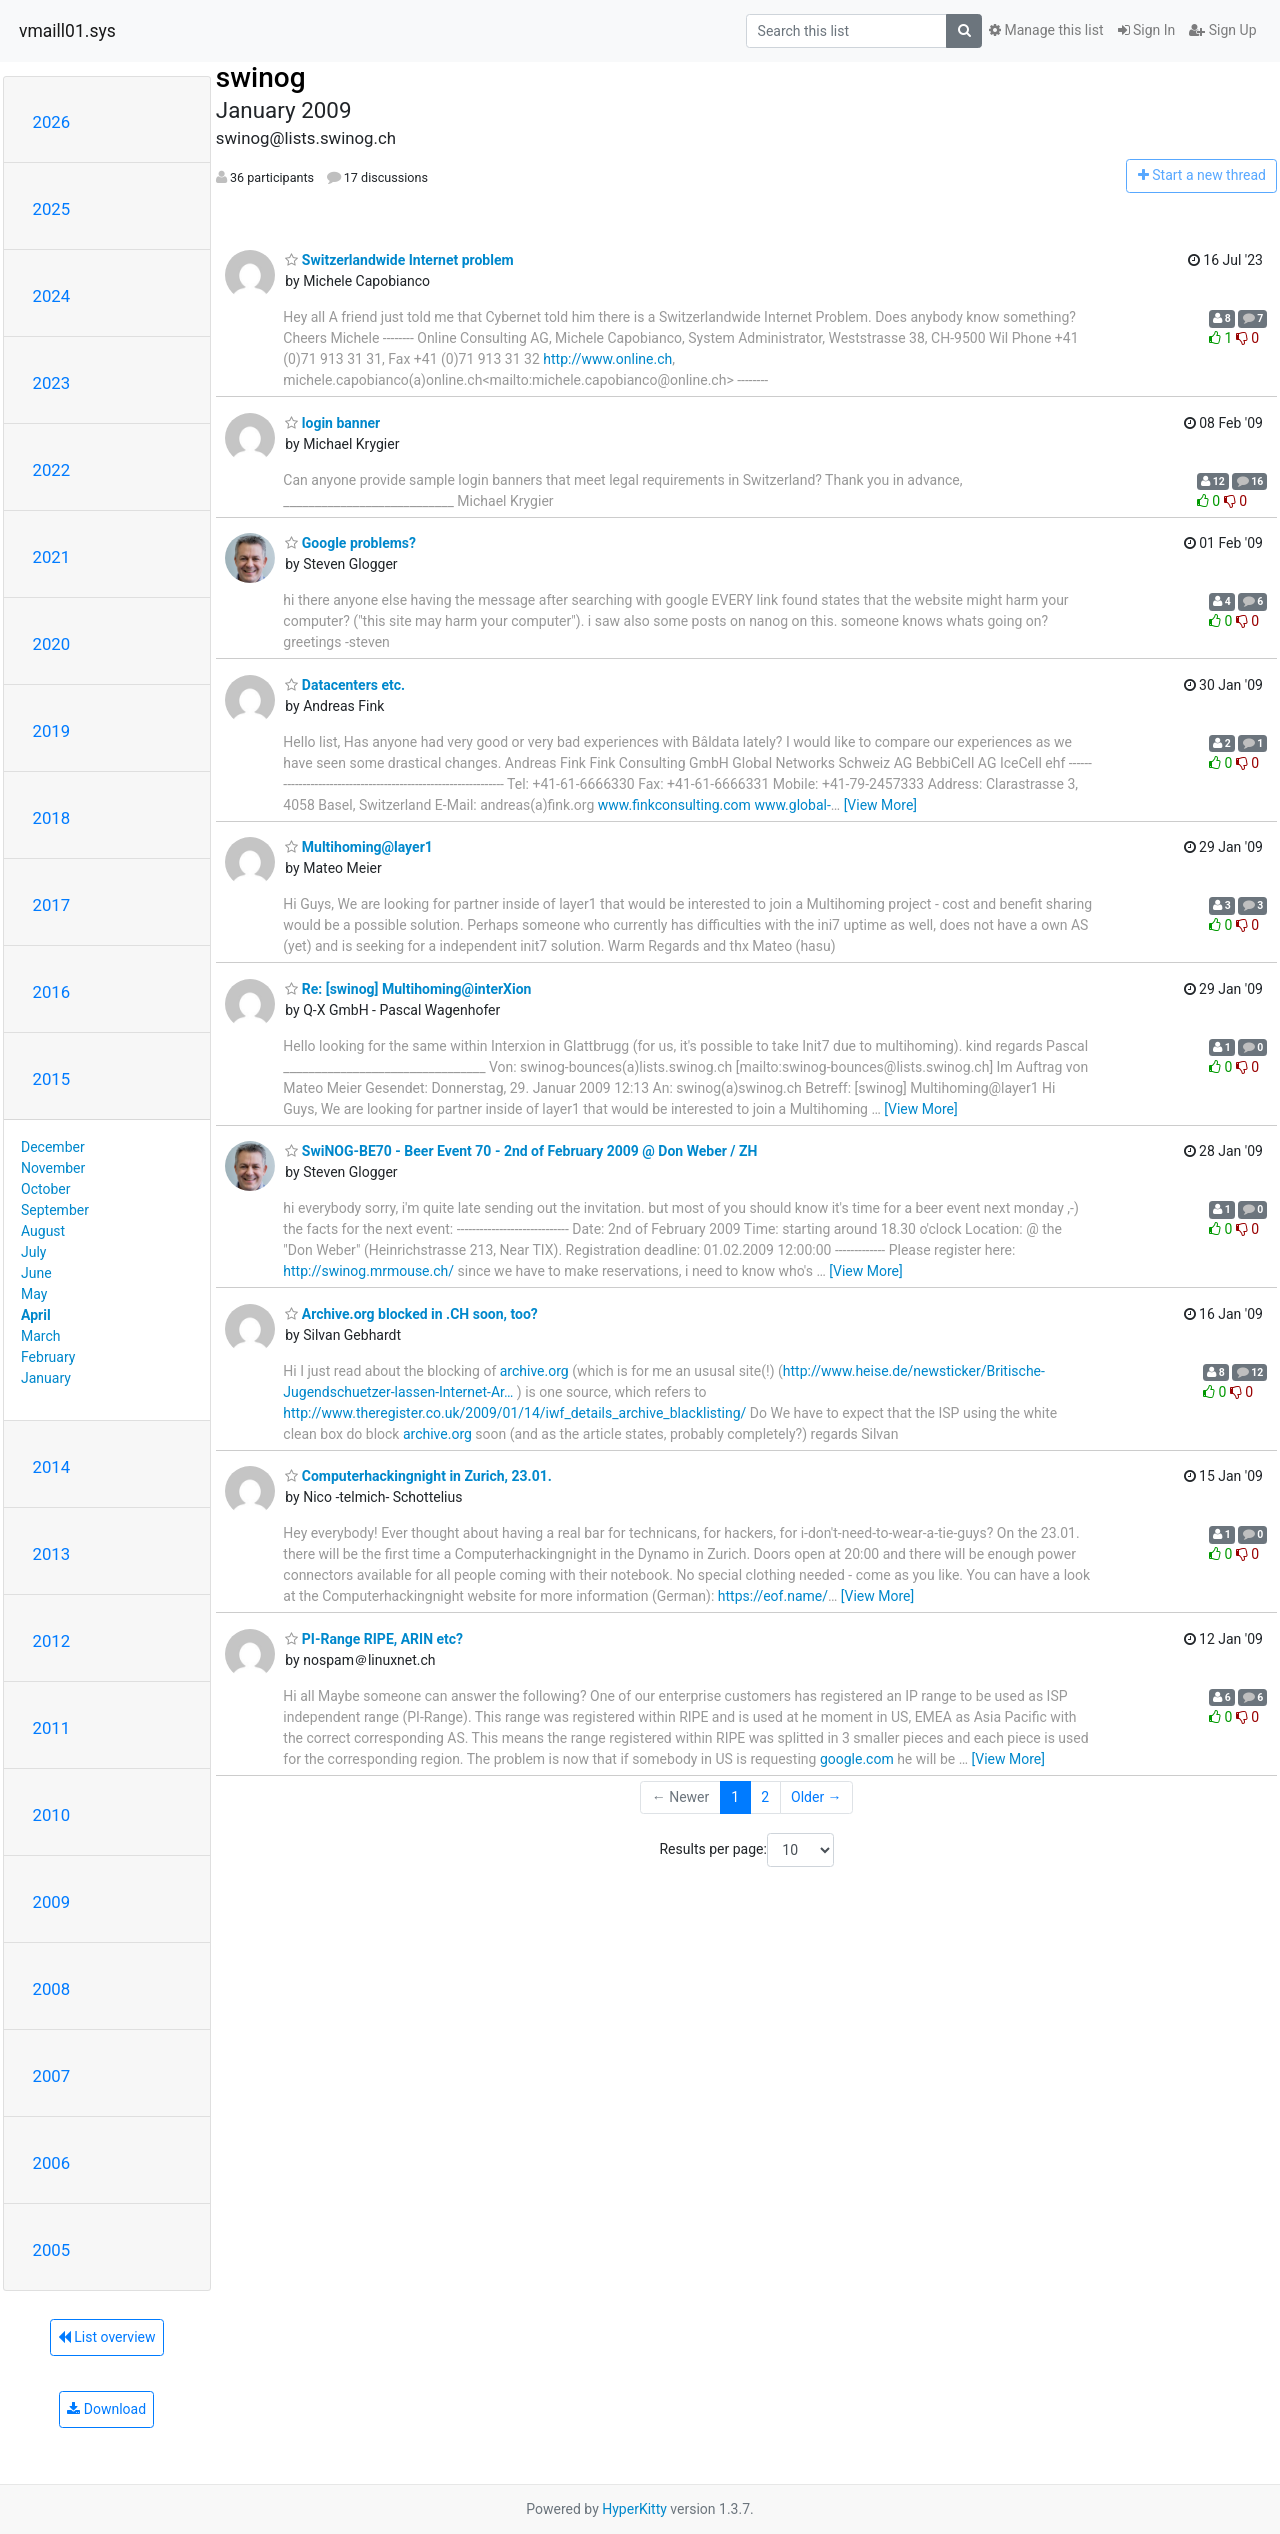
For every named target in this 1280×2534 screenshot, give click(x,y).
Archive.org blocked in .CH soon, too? (411, 1314)
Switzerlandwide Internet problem (399, 260)
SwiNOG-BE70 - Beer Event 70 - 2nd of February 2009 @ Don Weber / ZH (521, 1151)
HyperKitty (634, 2509)
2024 (52, 296)
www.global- (792, 805)
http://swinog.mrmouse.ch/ (368, 1271)
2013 (52, 1554)
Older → (816, 1797)
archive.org (534, 1371)
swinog (261, 77)
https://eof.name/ (773, 1596)
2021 (52, 557)
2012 (52, 1641)
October (45, 1189)
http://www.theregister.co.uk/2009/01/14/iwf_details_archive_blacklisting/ (514, 1413)
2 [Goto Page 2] (765, 1797)
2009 (52, 1902)
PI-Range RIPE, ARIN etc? (374, 1639)
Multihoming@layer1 (358, 847)
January (46, 1378)
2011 (52, 1728)
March (41, 1336)
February (48, 1357)
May (34, 1294)
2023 (52, 383)
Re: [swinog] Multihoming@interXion (408, 989)
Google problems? (350, 543)
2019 (52, 731)
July (33, 1252)
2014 (52, 1467)
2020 (52, 644)
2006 (52, 2163)
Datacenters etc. (345, 685)
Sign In (1147, 30)
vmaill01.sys (67, 31)
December (53, 1147)
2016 (52, 992)
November (53, 1168)
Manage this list (1046, 30)
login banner (332, 423)
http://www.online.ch (607, 359)
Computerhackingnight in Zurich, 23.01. (418, 1476)
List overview (107, 2337)
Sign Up (1222, 30)
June (36, 1273)
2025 (52, 209)
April (36, 1315)
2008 (52, 1989)
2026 (52, 122)
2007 (52, 2076)
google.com (857, 1759)
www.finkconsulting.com (674, 805)
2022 (52, 470)
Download (106, 2409)
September (55, 1210)
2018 (52, 818)
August (43, 1231)
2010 (52, 1815)
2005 (52, 2250)
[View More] (880, 805)
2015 (52, 1079)
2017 (52, 905)
